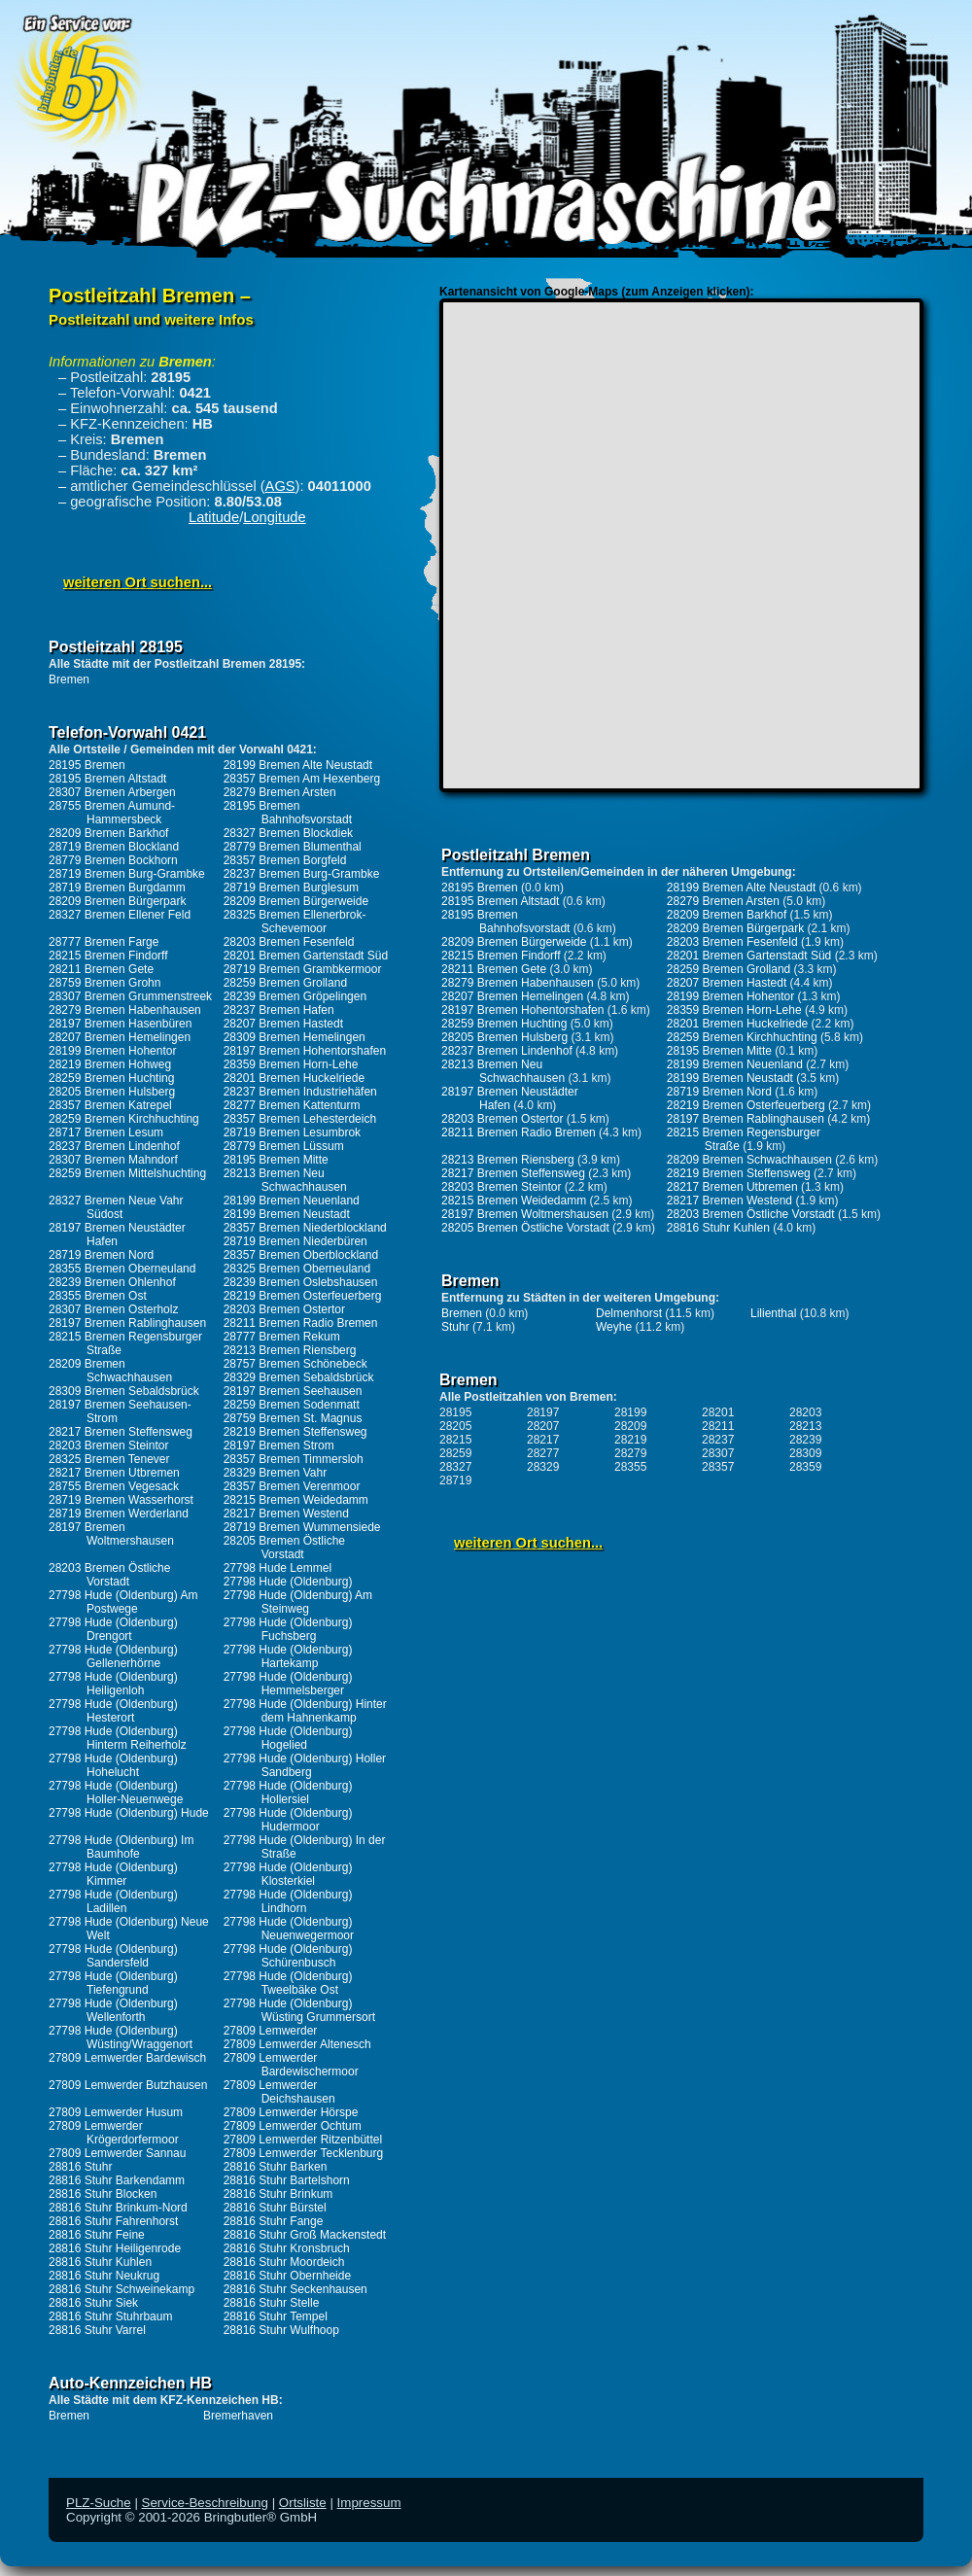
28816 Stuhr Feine (97, 2235)
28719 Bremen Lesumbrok (292, 1132)
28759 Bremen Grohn (104, 983)
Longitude (274, 517)
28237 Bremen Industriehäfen (300, 1091)
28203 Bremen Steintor (108, 1445)
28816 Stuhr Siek (93, 2303)
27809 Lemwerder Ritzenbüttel (303, 2139)
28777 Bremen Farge (103, 942)
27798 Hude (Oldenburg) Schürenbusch (288, 1955)
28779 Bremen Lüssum (284, 1146)
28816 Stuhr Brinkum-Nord (118, 2207)
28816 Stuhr (80, 2167)
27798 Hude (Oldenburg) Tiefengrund (113, 1983)
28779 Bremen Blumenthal (293, 846)
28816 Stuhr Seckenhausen (295, 2289)
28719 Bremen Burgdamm (117, 887)
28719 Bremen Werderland (119, 1513)
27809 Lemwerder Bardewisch (127, 2058)
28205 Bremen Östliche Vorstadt (284, 1547)
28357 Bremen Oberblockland (301, 1255)
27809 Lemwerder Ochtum (293, 2126)
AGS (280, 486)
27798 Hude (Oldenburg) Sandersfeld (113, 1955)
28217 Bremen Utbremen (114, 1472)
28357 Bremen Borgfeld (285, 860)
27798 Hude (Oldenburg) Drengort (113, 1629)
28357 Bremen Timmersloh (294, 1459)
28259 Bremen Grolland (285, 983)
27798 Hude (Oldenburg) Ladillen (113, 1901)
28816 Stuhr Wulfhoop (281, 2330)
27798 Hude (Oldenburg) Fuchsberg (288, 1629)
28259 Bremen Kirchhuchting (124, 1119)
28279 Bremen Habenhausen (125, 1010)
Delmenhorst (629, 1313)
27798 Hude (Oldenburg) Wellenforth (113, 2010)
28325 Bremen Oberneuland (297, 1268)
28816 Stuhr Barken (276, 2167)
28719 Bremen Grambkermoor (303, 969)
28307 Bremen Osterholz (113, 1309)
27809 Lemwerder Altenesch (297, 2044)
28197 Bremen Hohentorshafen (305, 1051)
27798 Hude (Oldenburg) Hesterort (113, 1710)
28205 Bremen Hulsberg (112, 1091)
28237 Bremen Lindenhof (114, 1146)
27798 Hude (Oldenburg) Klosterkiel (288, 1874)
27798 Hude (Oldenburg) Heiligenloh (113, 1683)
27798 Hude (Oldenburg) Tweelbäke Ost (288, 1983)
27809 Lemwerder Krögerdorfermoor (114, 2132)
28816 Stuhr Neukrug (104, 2275)
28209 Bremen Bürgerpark (117, 901)
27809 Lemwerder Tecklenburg (304, 2153)
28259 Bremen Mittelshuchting (127, 1173)
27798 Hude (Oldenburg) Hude (129, 1813)
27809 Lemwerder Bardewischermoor (291, 2064)
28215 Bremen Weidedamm (296, 1500)
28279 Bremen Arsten (280, 792)
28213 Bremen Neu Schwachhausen (285, 1180)
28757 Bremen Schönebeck (295, 1364)
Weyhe (614, 1327)
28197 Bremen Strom (279, 1445)
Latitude (214, 517)
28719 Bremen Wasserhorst (121, 1500)
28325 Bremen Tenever (109, 1459)
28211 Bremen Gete (101, 969)
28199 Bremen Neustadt (287, 1214)
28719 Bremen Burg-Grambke (127, 874)
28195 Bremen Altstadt (107, 778)
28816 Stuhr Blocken (102, 2194)
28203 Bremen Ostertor (284, 1309)
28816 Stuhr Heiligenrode (115, 2248)
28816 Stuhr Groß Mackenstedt (305, 2235)
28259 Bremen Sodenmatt (292, 1404)
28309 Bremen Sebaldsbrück (124, 1391)
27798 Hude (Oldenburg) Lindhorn (288, 1901)
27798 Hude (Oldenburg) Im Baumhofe (121, 1847)
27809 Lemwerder (271, 2030)
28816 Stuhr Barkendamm (117, 2180)
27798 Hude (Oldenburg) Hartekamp (288, 1656)
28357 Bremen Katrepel (110, 1105)
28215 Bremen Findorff (108, 955)
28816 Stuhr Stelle (272, 2303)
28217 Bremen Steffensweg (120, 1432)
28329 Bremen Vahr (276, 1472)
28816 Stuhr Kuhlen (100, 2262)
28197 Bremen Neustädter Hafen (117, 1234)
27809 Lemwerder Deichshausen (279, 2092)
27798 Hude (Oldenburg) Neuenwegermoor (289, 1928)
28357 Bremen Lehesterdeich (300, 1119)
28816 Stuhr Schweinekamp (121, 2289)
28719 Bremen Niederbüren (295, 1241)
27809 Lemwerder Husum (116, 2112)
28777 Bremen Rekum (282, 1336)
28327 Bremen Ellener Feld (120, 915)
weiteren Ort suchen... (137, 582)
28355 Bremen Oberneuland (122, 1268)
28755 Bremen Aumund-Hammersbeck (112, 812)
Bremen (69, 679)
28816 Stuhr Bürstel (275, 2207)
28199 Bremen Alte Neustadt (298, 765)
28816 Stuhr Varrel (97, 2330)
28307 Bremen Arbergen (112, 792)
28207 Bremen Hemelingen (120, 1037)
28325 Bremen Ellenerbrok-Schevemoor (295, 921)
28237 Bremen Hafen (279, 1010)
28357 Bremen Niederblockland (305, 1228)
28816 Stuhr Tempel (276, 2316)
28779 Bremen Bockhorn (113, 860)
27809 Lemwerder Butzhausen (128, 2085)
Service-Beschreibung (205, 2502)
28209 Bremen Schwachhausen (110, 1370)
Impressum (369, 2502)
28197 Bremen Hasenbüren (120, 1023)
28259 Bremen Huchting (111, 1078)
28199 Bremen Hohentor (112, 1051)
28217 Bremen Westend (286, 1513)
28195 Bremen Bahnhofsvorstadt (288, 812)
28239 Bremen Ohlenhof (112, 1282)
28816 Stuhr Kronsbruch (287, 2248)
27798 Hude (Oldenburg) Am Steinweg (298, 1602)
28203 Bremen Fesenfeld (289, 942)
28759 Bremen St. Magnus (293, 1418)
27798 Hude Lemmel (277, 1568)
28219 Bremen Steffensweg (295, 1432)
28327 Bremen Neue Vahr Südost (116, 1207)
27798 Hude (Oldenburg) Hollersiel (288, 1792)
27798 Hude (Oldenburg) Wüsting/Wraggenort (120, 2037)
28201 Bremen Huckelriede (294, 1078)
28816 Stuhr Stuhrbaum (110, 2316)
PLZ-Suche (98, 2502)
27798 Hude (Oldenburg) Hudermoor (288, 1819)
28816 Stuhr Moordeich (284, 2262)
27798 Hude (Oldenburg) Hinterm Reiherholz (118, 1738)
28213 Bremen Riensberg (290, 1350)
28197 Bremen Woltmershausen (111, 1534)
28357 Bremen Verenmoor (292, 1486)
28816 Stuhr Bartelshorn (287, 2180)
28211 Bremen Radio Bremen (301, 1323)
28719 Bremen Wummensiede (302, 1527)
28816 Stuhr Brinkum (278, 2194)
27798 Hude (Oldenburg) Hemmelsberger (288, 1683)
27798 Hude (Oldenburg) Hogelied (288, 1738)
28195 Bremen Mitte (276, 1159)
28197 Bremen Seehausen (293, 1391)
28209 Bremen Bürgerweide (296, 901)
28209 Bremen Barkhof (108, 833)
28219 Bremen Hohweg (110, 1064)
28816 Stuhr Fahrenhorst (113, 2221)
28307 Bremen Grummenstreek (130, 996)
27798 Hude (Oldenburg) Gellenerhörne (113, 1656)
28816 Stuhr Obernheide (287, 2275)
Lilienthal (773, 1313)
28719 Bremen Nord (101, 1255)
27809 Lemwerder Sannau (117, 2153)
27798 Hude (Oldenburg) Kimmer (113, 1874)
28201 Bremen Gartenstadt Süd (306, 955)
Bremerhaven (238, 2415)
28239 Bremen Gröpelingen (295, 996)
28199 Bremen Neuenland (292, 1200)
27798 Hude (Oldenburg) (288, 1581)
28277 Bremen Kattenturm (292, 1105)
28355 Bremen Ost (98, 1296)
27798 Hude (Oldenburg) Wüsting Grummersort (299, 2010)
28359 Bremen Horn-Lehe (291, 1064)
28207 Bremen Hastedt (283, 1023)
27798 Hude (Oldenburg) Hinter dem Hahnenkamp (305, 1710)
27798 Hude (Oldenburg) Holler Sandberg (305, 1765)
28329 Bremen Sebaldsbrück (299, 1377)
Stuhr (455, 1327)
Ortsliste (303, 2502)
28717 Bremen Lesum (106, 1132)
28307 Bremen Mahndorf (113, 1159)
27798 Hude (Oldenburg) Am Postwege (123, 1602)
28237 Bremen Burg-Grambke (302, 874)
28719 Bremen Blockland (114, 846)
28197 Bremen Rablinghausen (127, 1323)
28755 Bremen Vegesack (114, 1486)
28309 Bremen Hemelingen (294, 1037)
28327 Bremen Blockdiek (288, 833)
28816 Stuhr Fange (274, 2221)
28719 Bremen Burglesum (291, 887)
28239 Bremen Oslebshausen (301, 1282)
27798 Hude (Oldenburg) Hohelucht (113, 1765)
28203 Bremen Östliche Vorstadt (109, 1574)
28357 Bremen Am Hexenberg (302, 778)
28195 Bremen (87, 765)
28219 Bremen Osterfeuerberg (303, 1296)
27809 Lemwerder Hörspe (291, 2112)
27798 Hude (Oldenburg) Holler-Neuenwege (116, 1792)
